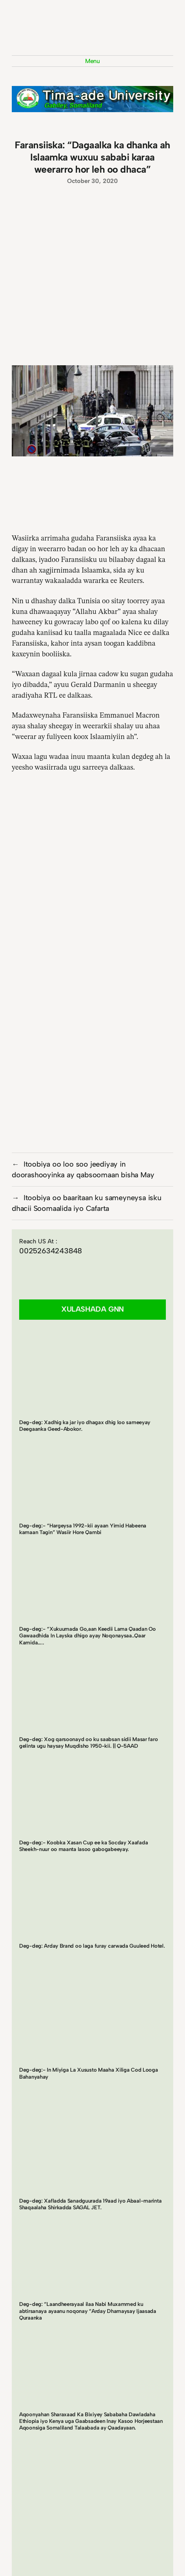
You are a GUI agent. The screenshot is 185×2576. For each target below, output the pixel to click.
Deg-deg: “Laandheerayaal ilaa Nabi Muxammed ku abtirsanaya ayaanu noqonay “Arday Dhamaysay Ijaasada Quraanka (87, 2311)
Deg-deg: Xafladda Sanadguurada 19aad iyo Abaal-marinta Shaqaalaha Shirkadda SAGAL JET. (90, 2204)
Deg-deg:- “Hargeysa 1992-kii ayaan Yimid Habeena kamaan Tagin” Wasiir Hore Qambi (82, 1529)
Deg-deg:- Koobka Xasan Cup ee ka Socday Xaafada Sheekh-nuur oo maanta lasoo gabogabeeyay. (83, 1845)
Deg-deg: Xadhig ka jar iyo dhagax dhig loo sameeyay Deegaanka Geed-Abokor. (84, 1425)
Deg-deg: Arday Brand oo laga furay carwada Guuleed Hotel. (92, 1946)
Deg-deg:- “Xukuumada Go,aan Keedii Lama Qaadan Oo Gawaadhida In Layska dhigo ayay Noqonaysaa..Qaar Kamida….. (87, 1636)
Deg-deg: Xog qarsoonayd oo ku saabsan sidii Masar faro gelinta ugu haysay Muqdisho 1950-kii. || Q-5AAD (88, 1742)
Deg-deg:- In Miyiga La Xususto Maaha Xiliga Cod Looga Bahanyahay (88, 2073)
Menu (92, 61)
